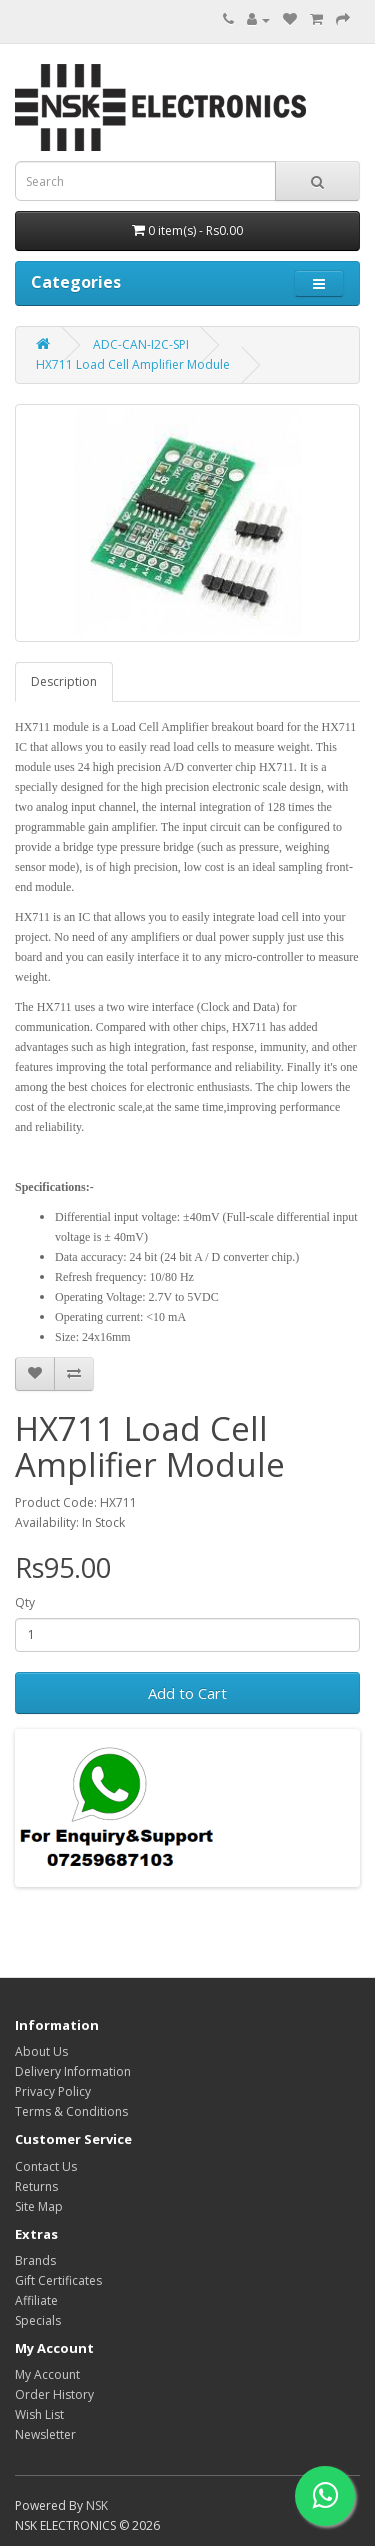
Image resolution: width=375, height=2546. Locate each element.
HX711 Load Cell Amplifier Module (133, 364)
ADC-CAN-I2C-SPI (141, 344)
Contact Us (46, 2166)
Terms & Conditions (71, 2111)
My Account (47, 2374)
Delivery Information (73, 2071)
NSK (97, 2505)
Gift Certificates (58, 2280)
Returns (36, 2186)
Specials (38, 2320)
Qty (25, 1602)
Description (64, 681)
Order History (54, 2394)
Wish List (39, 2414)
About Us (41, 2051)
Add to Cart (187, 1693)
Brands (35, 2260)
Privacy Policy (53, 2091)
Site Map (39, 2206)
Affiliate (36, 2300)
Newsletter (45, 2434)
